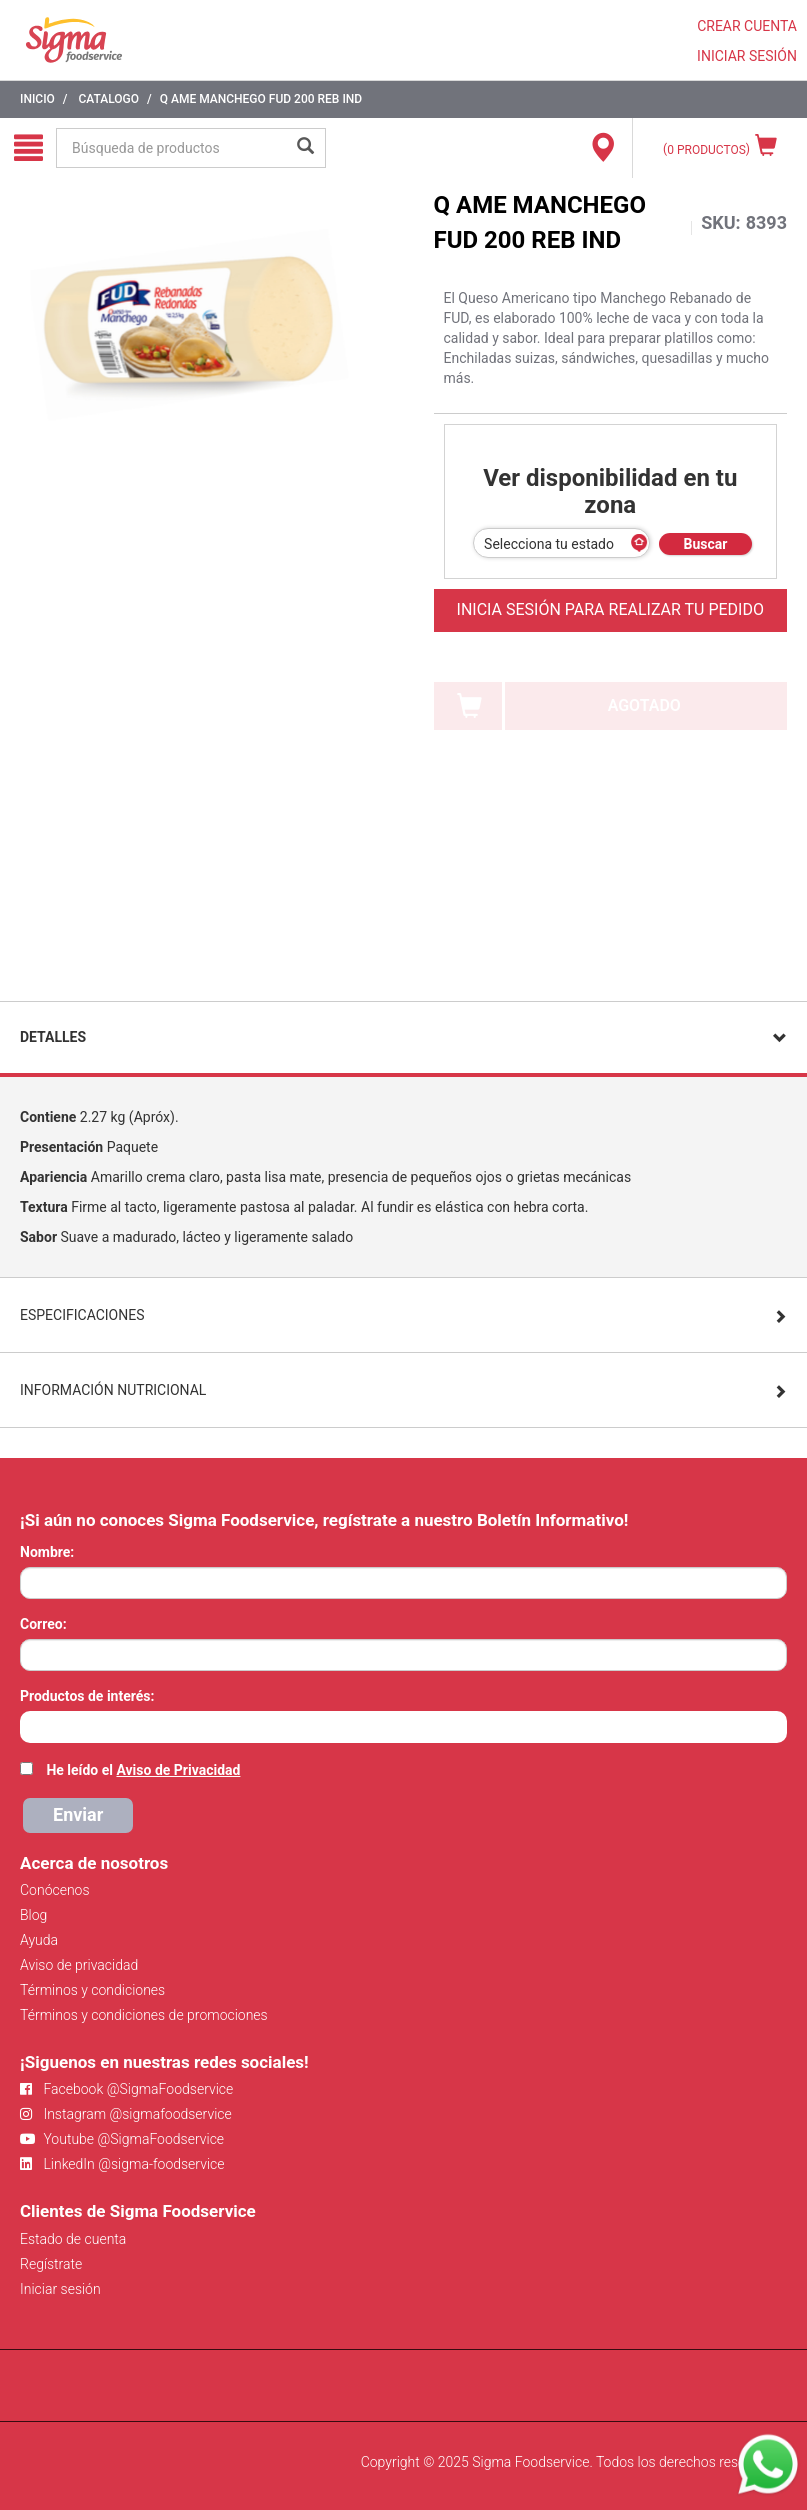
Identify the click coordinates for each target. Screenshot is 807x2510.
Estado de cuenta (73, 2239)
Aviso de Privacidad (178, 1770)
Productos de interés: (87, 1696)
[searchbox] (30, 1725)
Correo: (43, 1624)
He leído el (143, 1770)
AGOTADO (644, 705)
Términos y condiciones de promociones (144, 2015)
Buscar (706, 544)
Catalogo (108, 99)
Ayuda (39, 1940)
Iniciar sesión (60, 2289)
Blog (33, 1915)
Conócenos (55, 1890)
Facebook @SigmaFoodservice (126, 2089)
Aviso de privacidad (79, 1965)
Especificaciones (82, 1315)
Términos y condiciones (92, 1990)
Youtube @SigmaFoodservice (122, 2139)
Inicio (37, 99)
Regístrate (51, 2264)
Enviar (78, 1814)
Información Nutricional (113, 1390)
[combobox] (403, 1727)
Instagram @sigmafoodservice (126, 2114)
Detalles (53, 1037)
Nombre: (47, 1552)
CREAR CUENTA (747, 26)
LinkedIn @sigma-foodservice (122, 2164)
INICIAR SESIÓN (747, 56)
